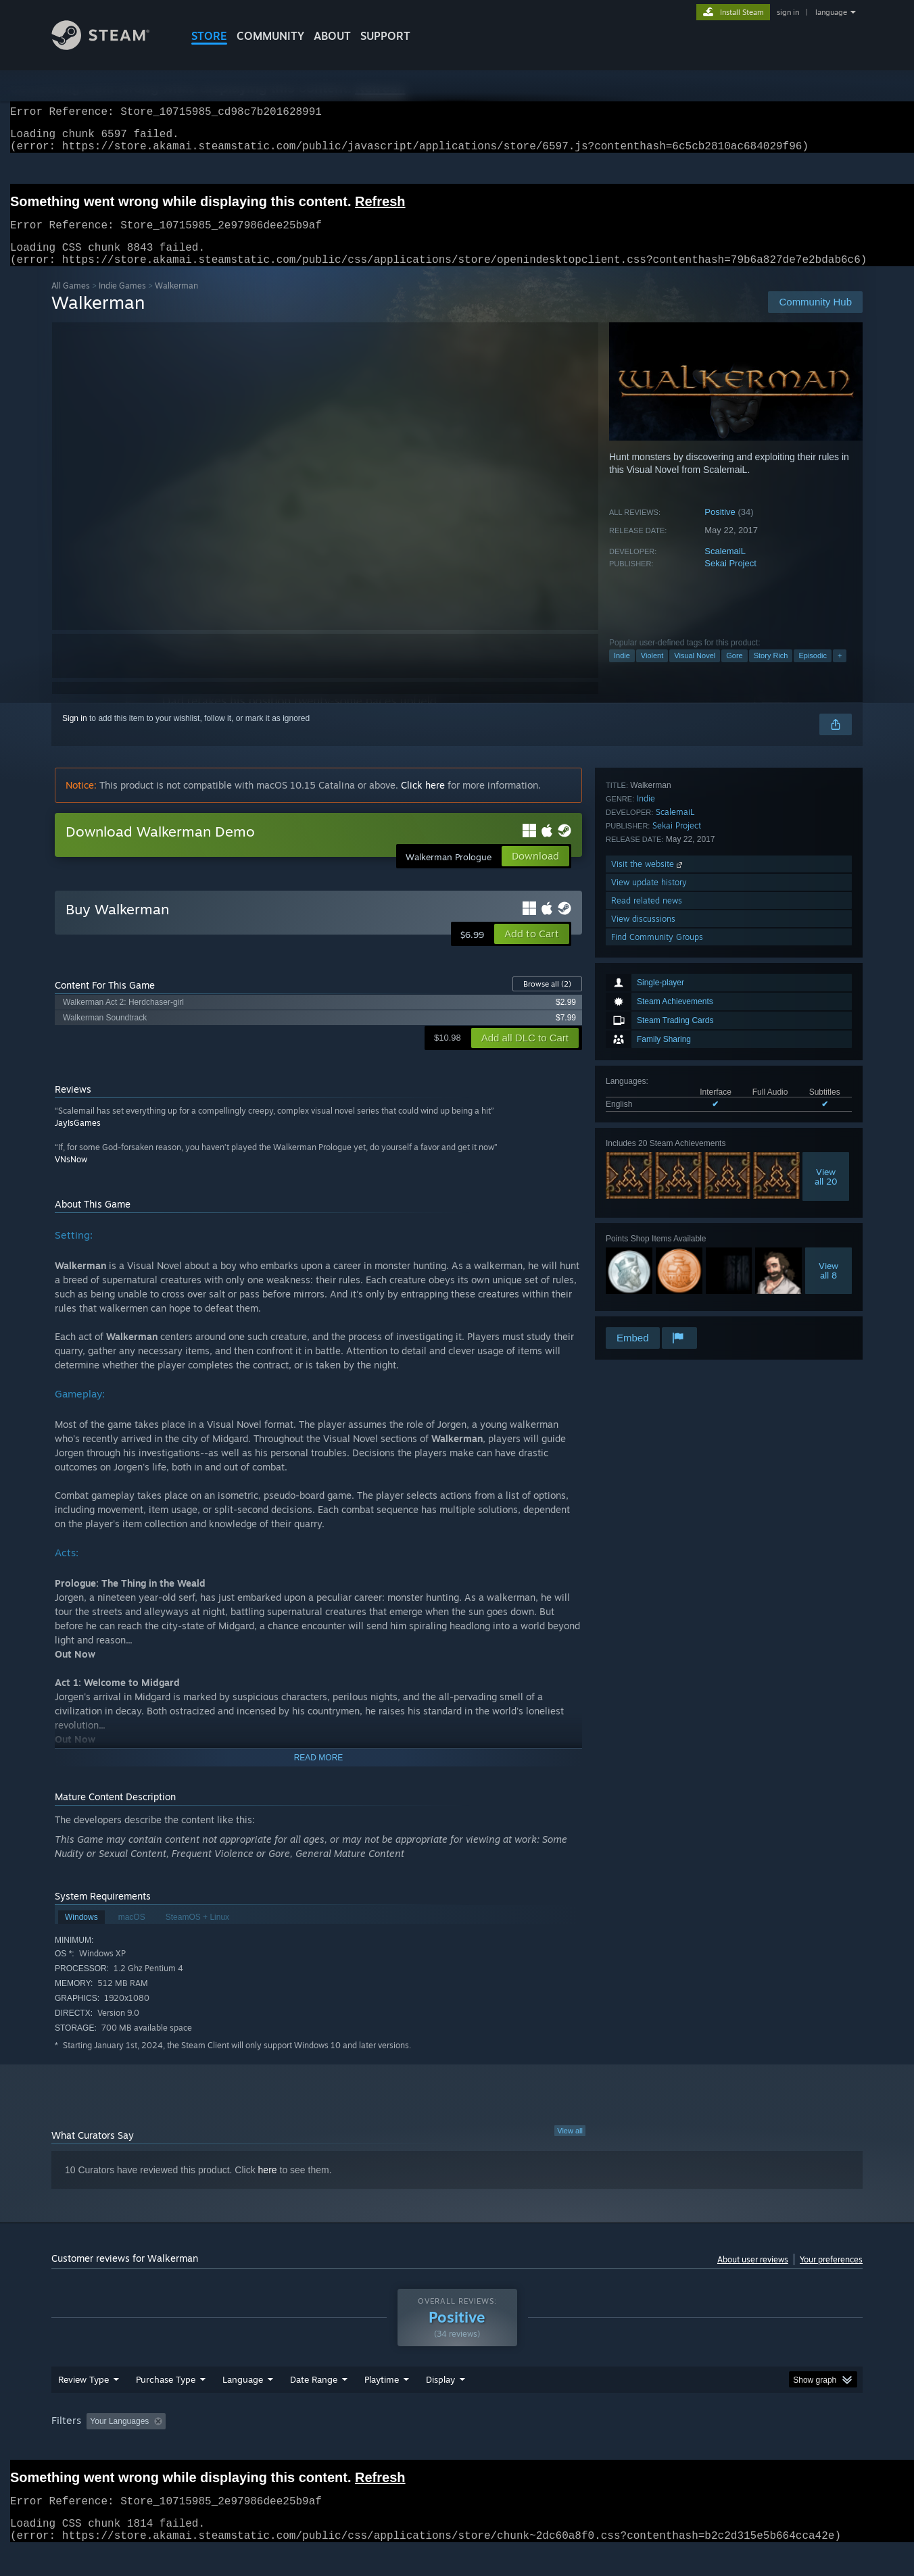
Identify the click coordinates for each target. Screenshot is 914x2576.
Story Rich (771, 672)
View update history (649, 1252)
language (831, 12)
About (332, 36)
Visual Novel (694, 672)
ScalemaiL (725, 567)
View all (570, 2147)
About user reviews (752, 2276)
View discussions (643, 1288)
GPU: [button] (686, 2447)
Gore (734, 672)
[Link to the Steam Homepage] (110, 46)
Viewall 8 (828, 1091)
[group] (457, 2448)
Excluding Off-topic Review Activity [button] (256, 2447)
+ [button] (840, 672)
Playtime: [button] (360, 2447)
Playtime (381, 2405)
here (267, 2186)
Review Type (83, 2405)
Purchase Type (165, 2405)
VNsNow (71, 1175)
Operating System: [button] (570, 2447)
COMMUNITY (270, 36)
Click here (423, 801)
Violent (652, 672)
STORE (209, 36)
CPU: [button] (640, 2447)
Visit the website (648, 1234)
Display (440, 2405)
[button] (532, 950)
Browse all (547, 1000)
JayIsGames (78, 1139)
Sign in (74, 734)
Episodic (812, 672)
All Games (70, 302)
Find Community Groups (657, 1307)
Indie (622, 672)
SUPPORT (385, 36)
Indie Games (122, 302)
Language (242, 2405)
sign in (788, 12)
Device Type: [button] (744, 2447)
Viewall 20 (826, 997)
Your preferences (831, 2276)
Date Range (313, 2405)
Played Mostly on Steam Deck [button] (458, 2447)
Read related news (646, 1270)
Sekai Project (730, 579)
